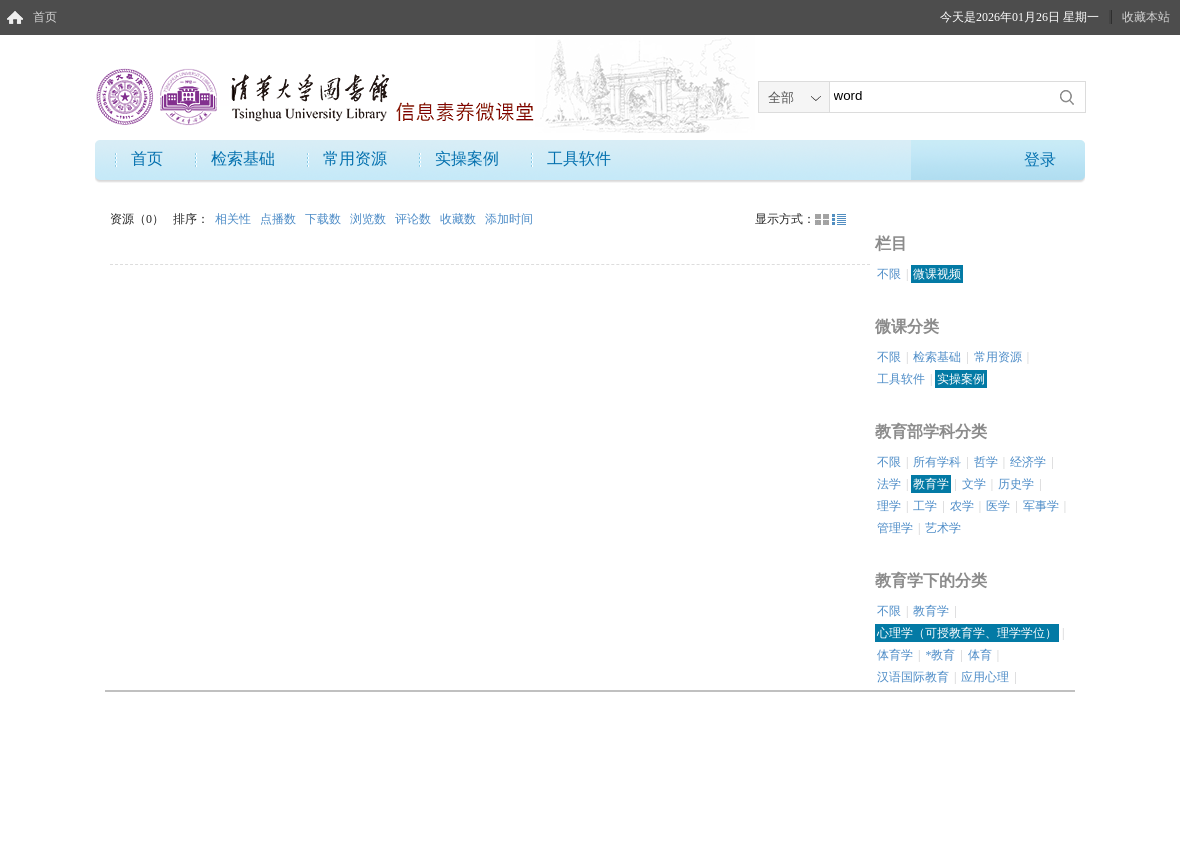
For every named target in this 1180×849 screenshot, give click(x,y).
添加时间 (509, 219)
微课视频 (937, 274)
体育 (980, 655)
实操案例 (467, 158)
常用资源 (355, 158)
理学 (889, 506)
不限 (889, 274)
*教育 (940, 655)
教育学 (931, 484)
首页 (45, 17)
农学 (962, 506)
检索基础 (243, 158)
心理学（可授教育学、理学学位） (967, 633)
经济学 (1028, 462)
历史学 (1016, 484)
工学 (925, 506)
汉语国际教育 (913, 677)
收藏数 (459, 219)
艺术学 (943, 528)
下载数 (324, 219)
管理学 (895, 528)
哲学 (986, 462)
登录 (1040, 159)
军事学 (1041, 506)
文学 (974, 484)
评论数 (414, 219)
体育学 (895, 655)
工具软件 (579, 158)
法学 (889, 484)
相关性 (234, 219)
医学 (998, 506)
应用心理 (985, 677)
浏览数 (369, 219)
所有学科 (937, 462)
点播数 (279, 219)
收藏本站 (1146, 17)
